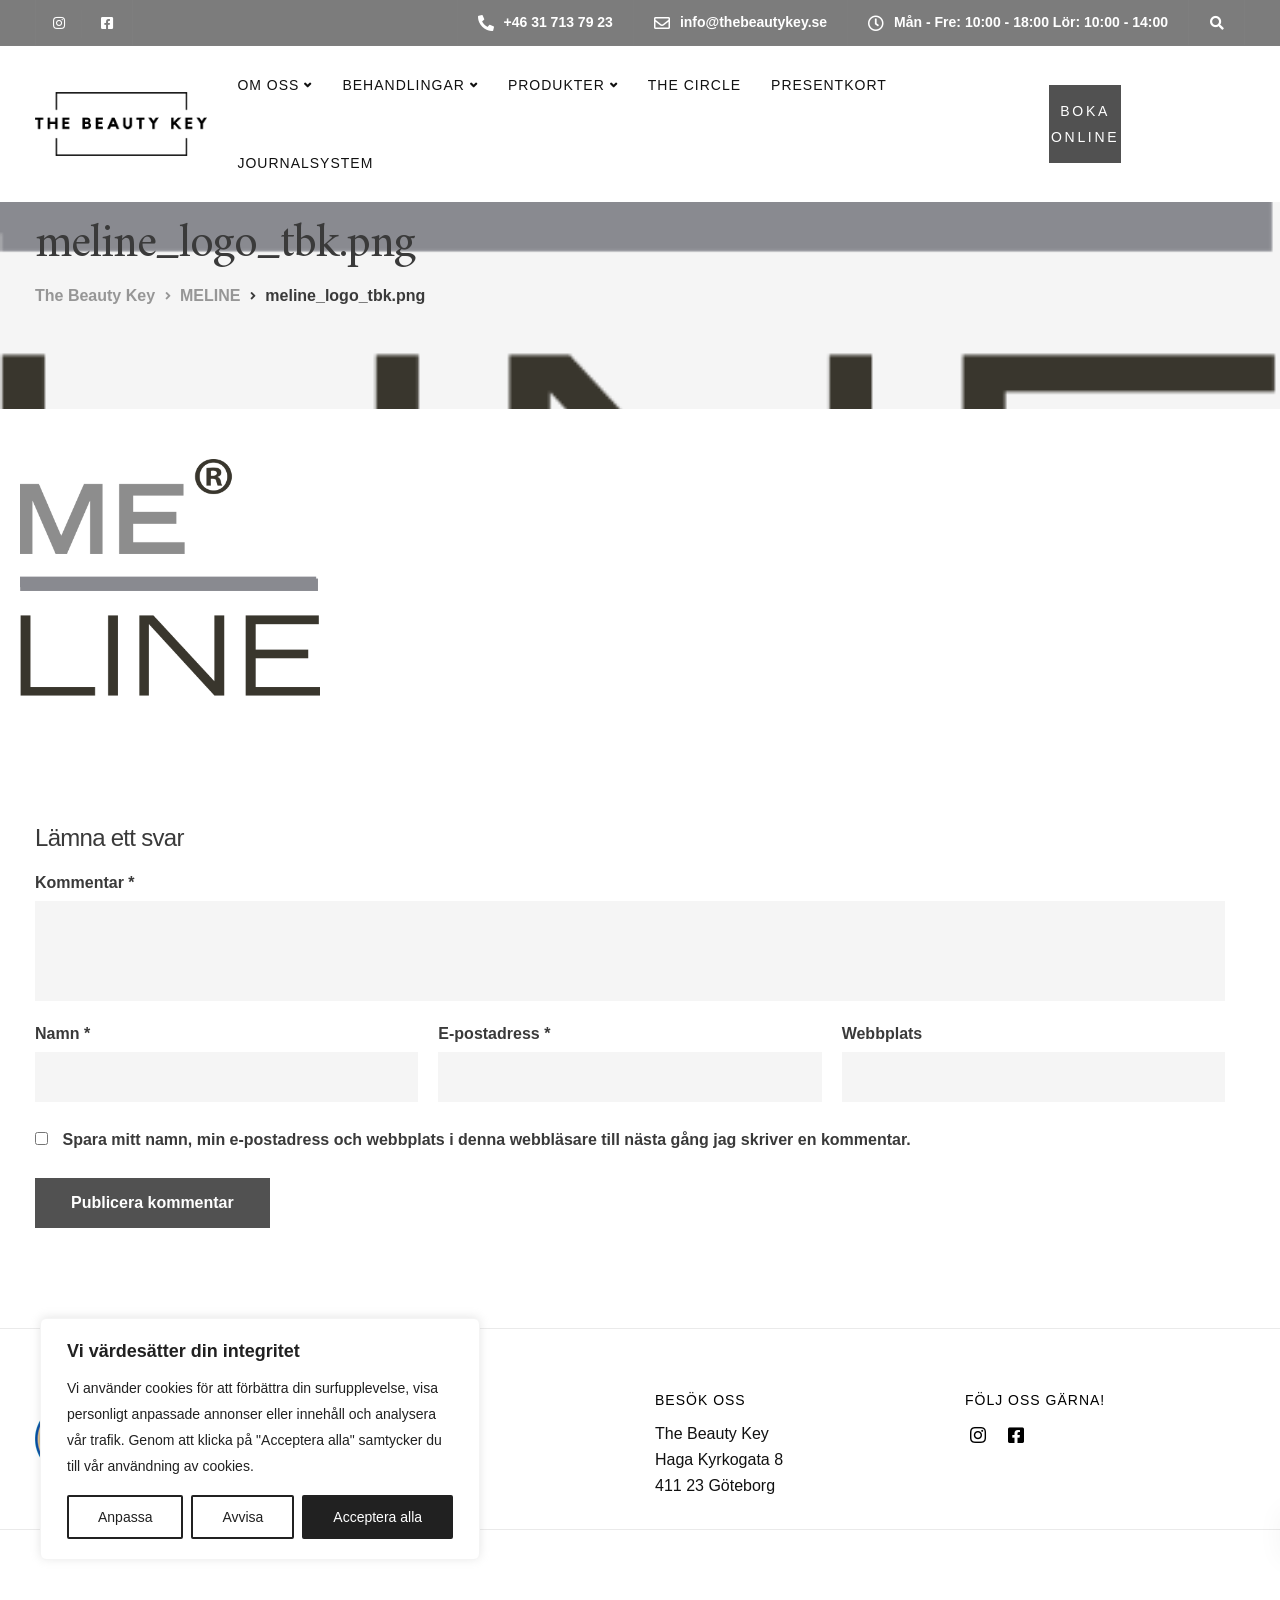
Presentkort (829, 85)
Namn (62, 1034)
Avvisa (242, 1517)
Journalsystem (305, 163)
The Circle (694, 85)
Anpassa (125, 1517)
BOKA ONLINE (1085, 124)
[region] (260, 1439)
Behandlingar (403, 85)
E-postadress (494, 1034)
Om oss (268, 85)
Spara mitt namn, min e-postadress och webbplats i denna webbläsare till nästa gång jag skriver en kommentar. (486, 1140)
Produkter (556, 85)
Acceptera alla (377, 1517)
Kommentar (85, 883)
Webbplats (882, 1034)
